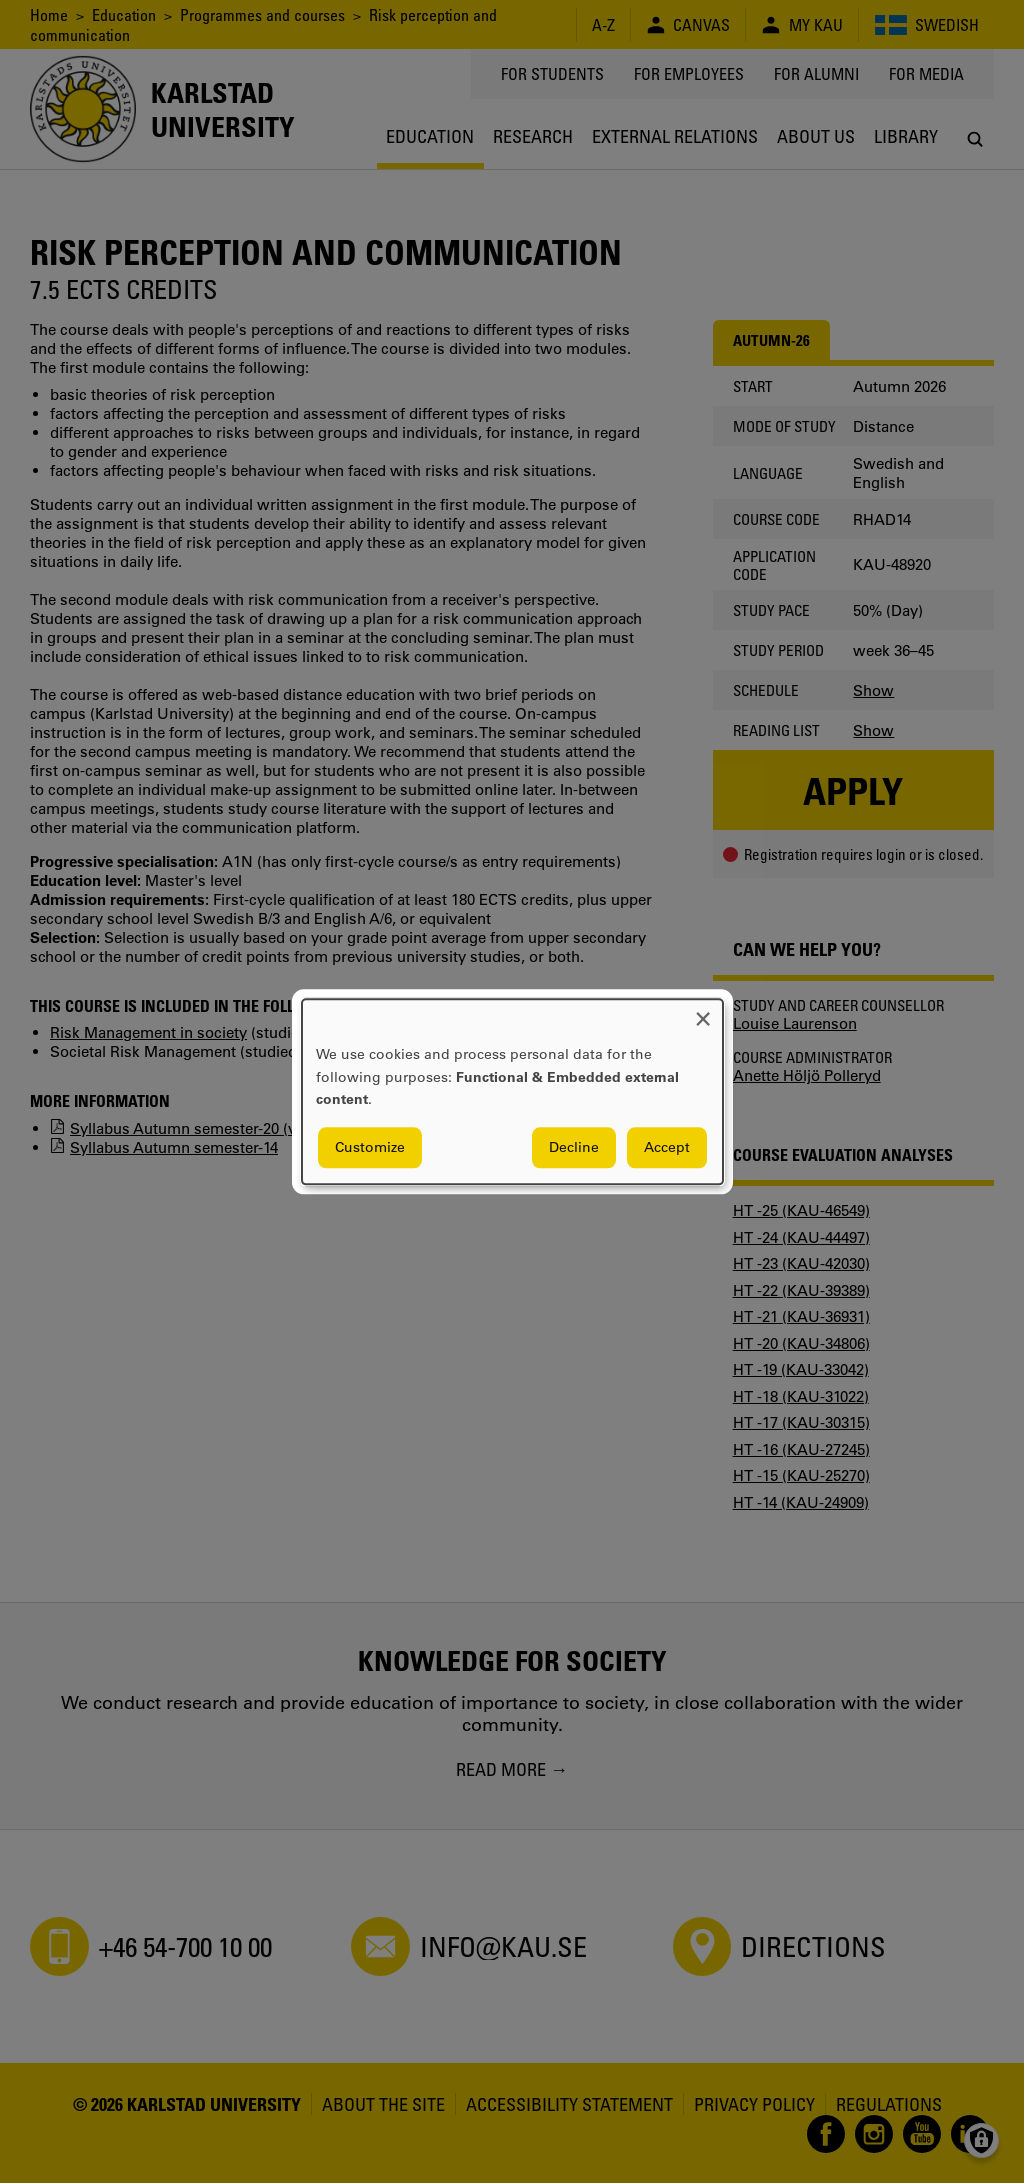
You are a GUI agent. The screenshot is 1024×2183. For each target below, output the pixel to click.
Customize (370, 1147)
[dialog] (512, 1091)
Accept (667, 1147)
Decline (574, 1147)
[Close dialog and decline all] (703, 1011)
